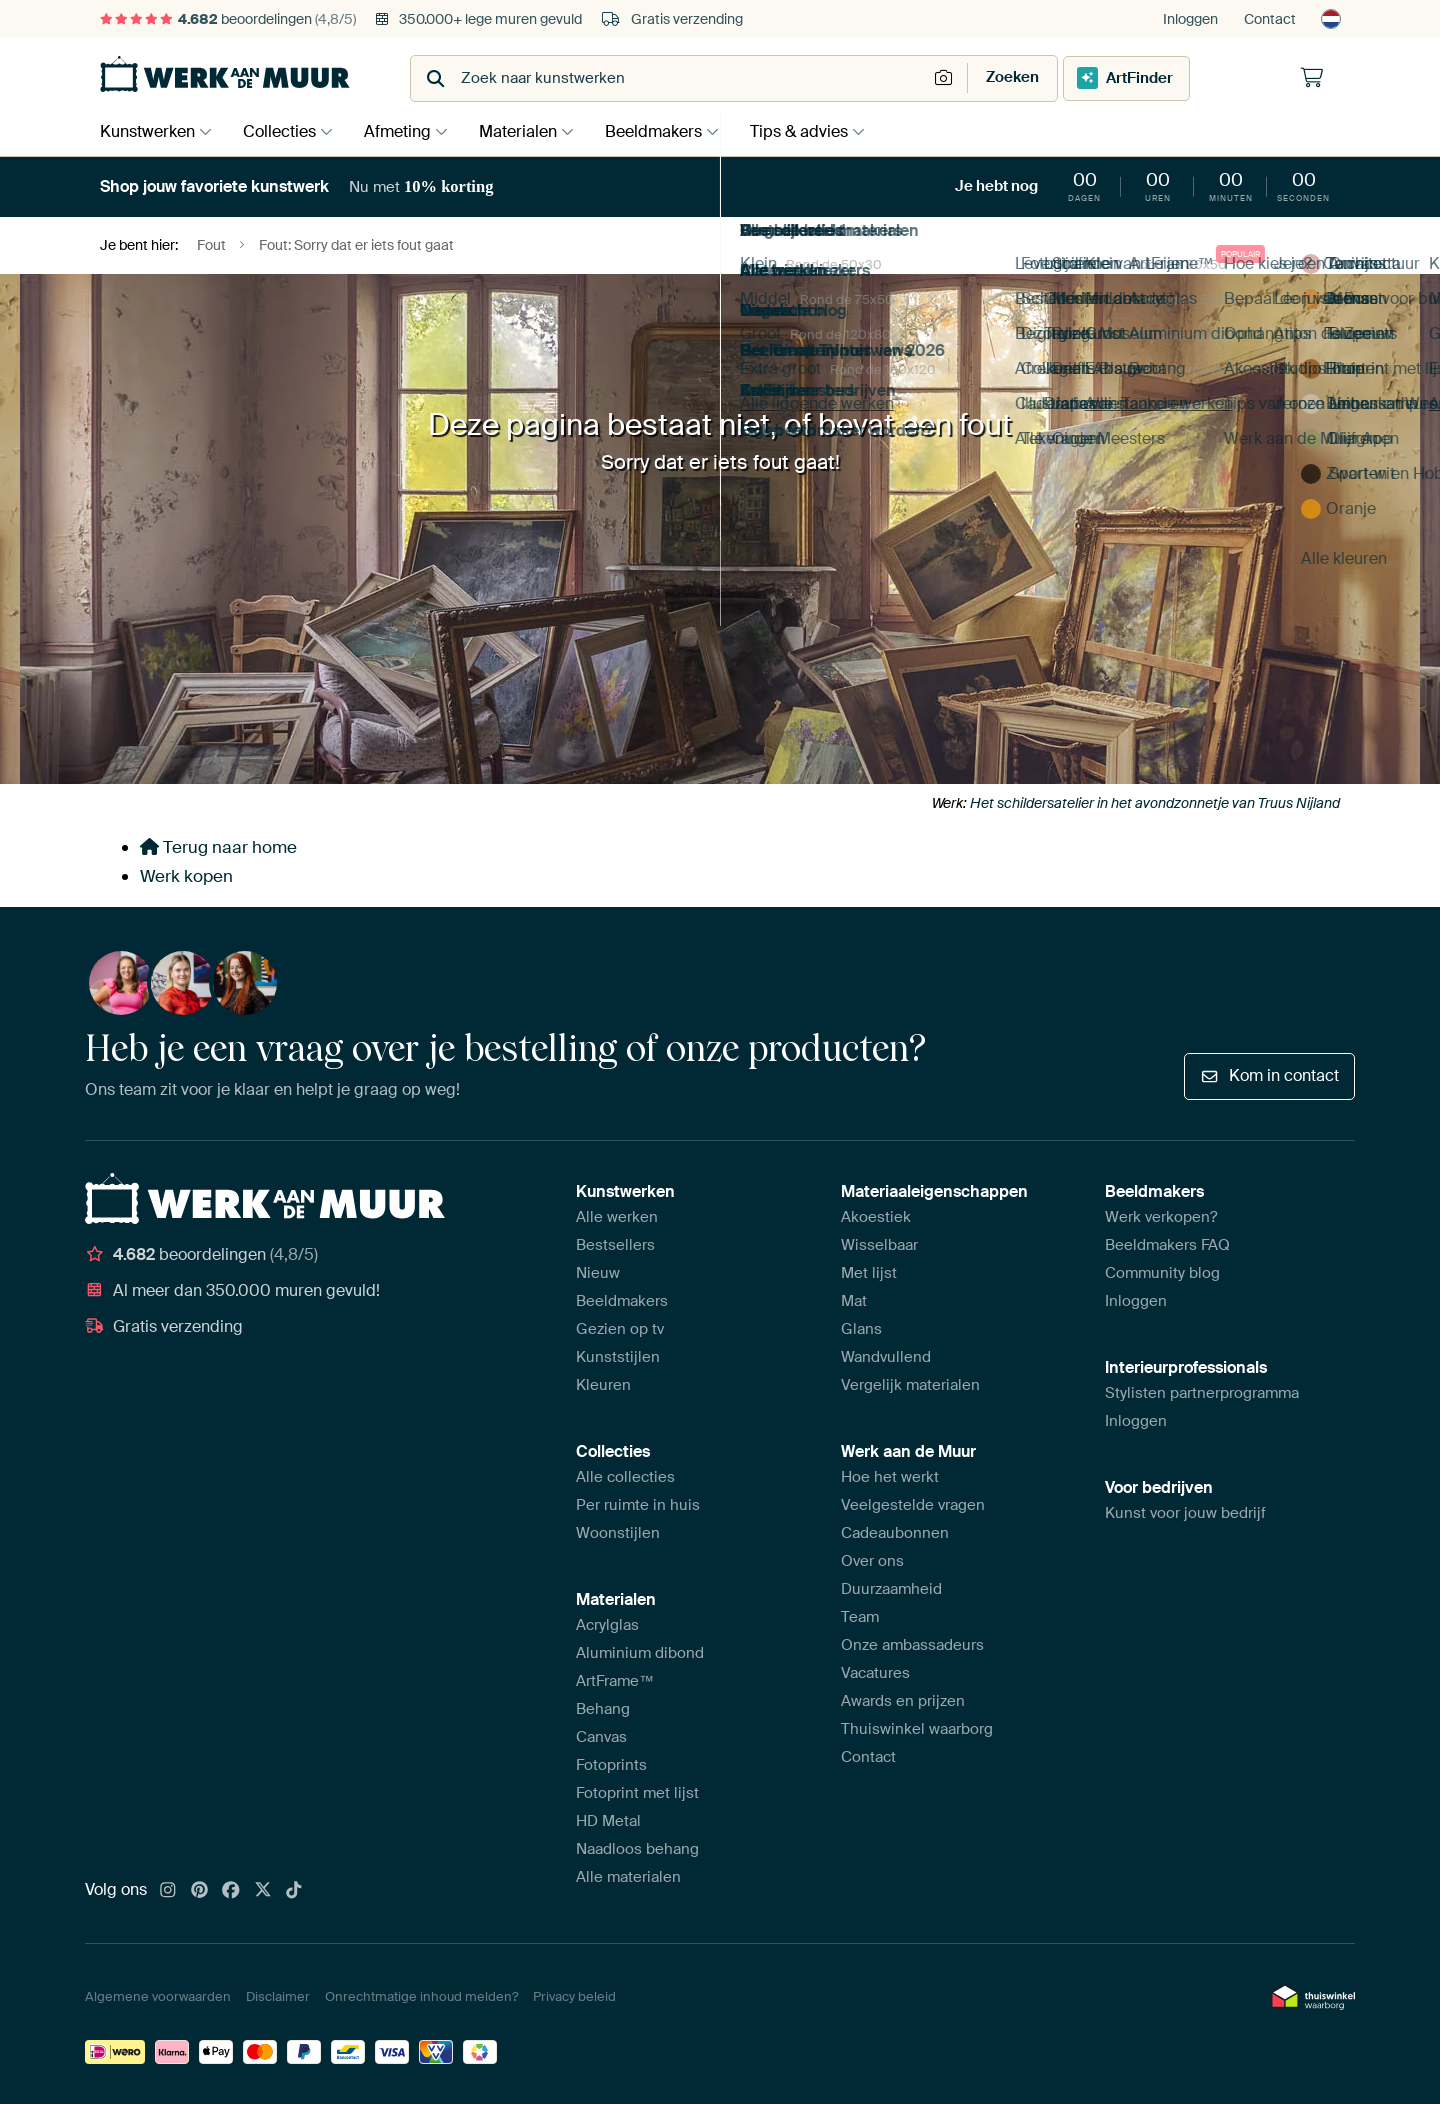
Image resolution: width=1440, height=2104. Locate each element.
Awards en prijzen (903, 1701)
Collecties (284, 131)
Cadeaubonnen (895, 1533)
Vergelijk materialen (910, 1385)
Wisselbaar (879, 1245)
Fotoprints (611, 1765)
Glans (861, 1329)
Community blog (1162, 1273)
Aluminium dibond (640, 1653)
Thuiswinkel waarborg (917, 1729)
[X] (263, 1891)
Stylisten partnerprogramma (1202, 1393)
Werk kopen (186, 876)
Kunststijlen (618, 1357)
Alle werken (617, 1217)
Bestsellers (615, 1245)
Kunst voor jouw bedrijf (1185, 1513)
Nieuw (598, 1273)
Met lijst (869, 1273)
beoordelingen (228, 19)
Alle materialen (628, 1877)
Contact (1270, 19)
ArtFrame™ (615, 1681)
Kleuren (603, 1385)
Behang (603, 1709)
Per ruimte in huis (638, 1505)
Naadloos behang (637, 1849)
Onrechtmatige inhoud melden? (421, 1996)
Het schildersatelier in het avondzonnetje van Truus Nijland (1155, 803)
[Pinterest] (200, 1891)
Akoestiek (876, 1217)
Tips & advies (824, 131)
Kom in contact (1269, 1075)
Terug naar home (218, 847)
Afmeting (407, 131)
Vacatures (875, 1673)
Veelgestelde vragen (913, 1505)
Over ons (872, 1561)
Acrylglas (607, 1625)
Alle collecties (625, 1477)
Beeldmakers (673, 131)
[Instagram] (168, 1891)
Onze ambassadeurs (912, 1645)
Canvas (601, 1737)
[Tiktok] (294, 1891)
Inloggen (1190, 19)
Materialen (533, 131)
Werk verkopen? (1161, 1217)
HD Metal (608, 1821)
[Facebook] (231, 1891)
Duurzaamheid (891, 1589)
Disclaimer (278, 1996)
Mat (854, 1301)
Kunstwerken (147, 131)
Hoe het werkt (890, 1477)
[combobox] (670, 78)
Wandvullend (886, 1357)
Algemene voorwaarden (158, 1996)
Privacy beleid (574, 1996)
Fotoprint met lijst (637, 1793)
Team (860, 1617)
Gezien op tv (620, 1329)
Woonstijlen (618, 1533)
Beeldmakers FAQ (1167, 1245)
